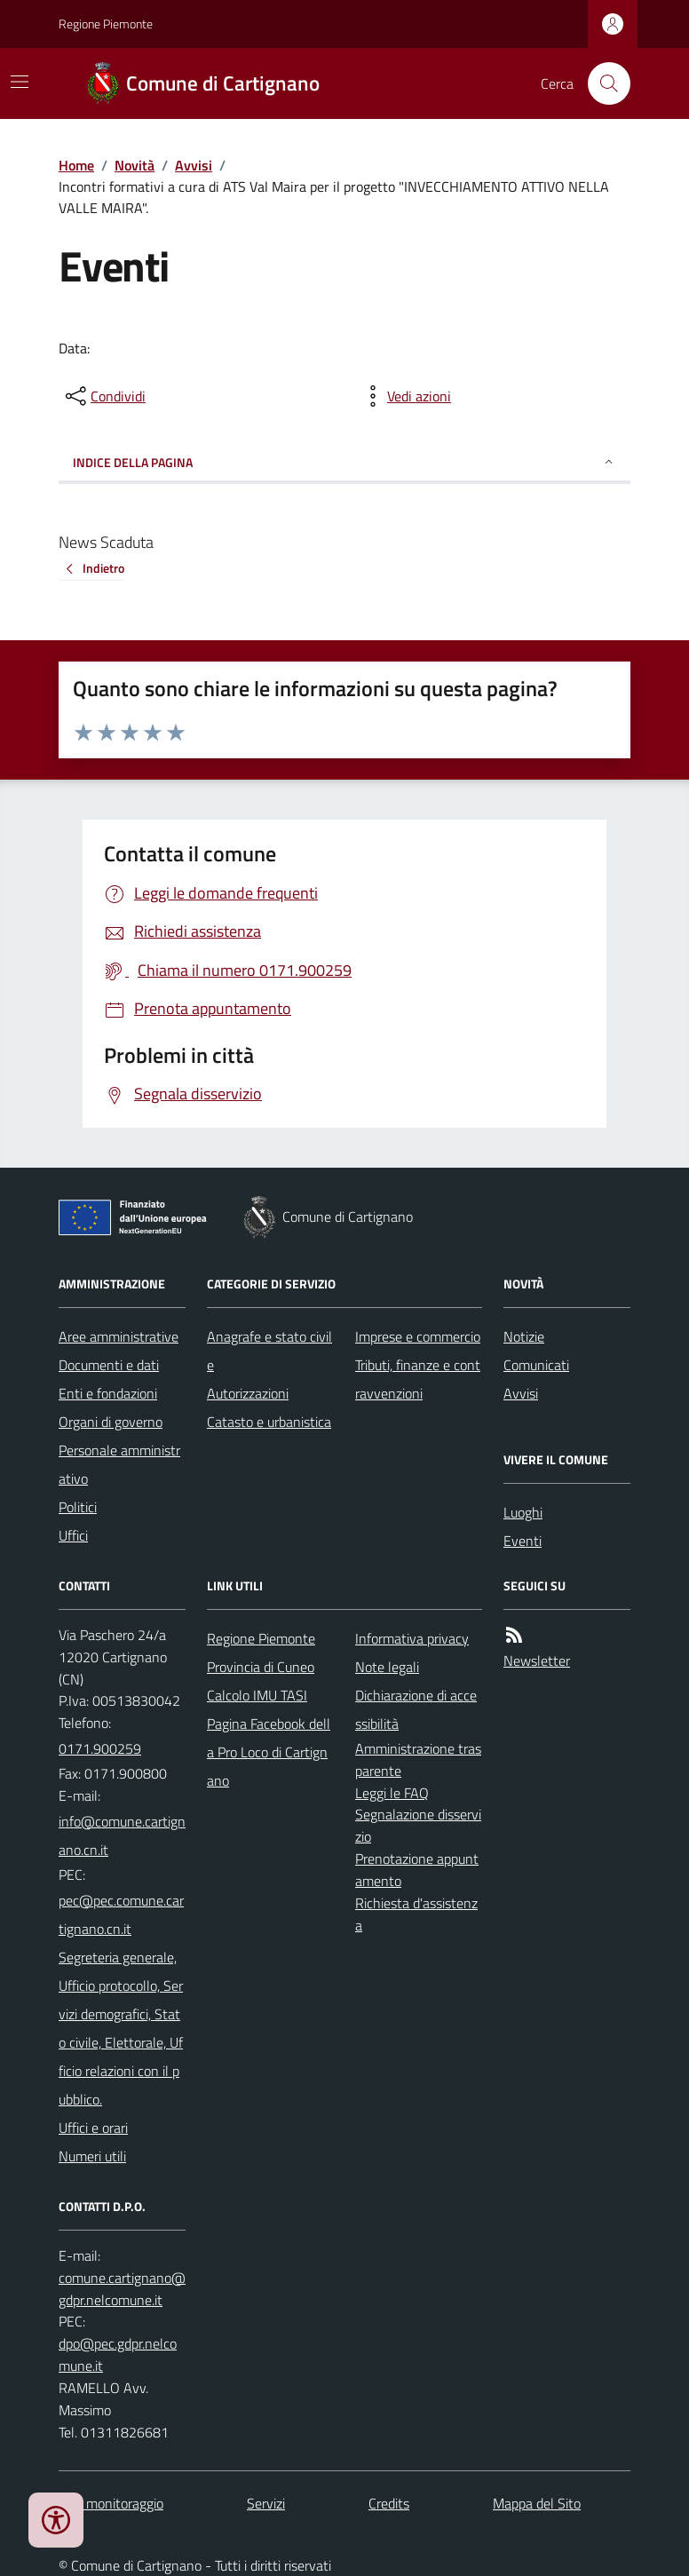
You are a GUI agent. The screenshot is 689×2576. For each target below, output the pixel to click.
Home (76, 165)
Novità (134, 165)
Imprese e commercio (417, 1336)
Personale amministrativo (119, 1464)
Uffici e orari (93, 2127)
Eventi (522, 1540)
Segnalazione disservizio (418, 1825)
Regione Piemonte (106, 23)
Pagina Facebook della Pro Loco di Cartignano (268, 1752)
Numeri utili (92, 2156)
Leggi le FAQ (392, 1792)
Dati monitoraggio (111, 2503)
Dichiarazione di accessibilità (416, 1709)
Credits (388, 2503)
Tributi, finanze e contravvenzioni (417, 1379)
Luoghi (522, 1512)
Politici (78, 1507)
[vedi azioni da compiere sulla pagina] (405, 396)
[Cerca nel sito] (602, 83)
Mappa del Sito (537, 2503)
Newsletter (536, 1660)
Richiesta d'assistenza (416, 1914)
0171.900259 (100, 1748)
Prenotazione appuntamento (417, 1869)
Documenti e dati (109, 1364)
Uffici (73, 1535)
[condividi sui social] (104, 396)
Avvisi (193, 165)
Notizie (523, 1336)
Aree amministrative (118, 1336)
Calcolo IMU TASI (257, 1695)
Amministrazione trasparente (418, 1759)
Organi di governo (110, 1421)
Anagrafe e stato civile (269, 1350)
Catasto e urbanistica (269, 1421)
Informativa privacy (412, 1638)
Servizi (266, 2503)
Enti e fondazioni (108, 1393)
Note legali (387, 1666)
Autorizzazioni (248, 1393)
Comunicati (536, 1364)
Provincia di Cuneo (260, 1666)
